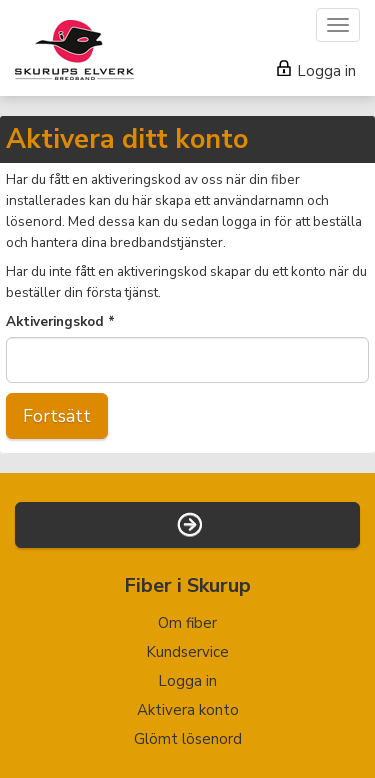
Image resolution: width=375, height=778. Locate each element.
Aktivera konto (188, 710)
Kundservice (187, 652)
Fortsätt (57, 416)
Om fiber (187, 623)
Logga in (316, 71)
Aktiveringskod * (60, 321)
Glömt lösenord (188, 739)
